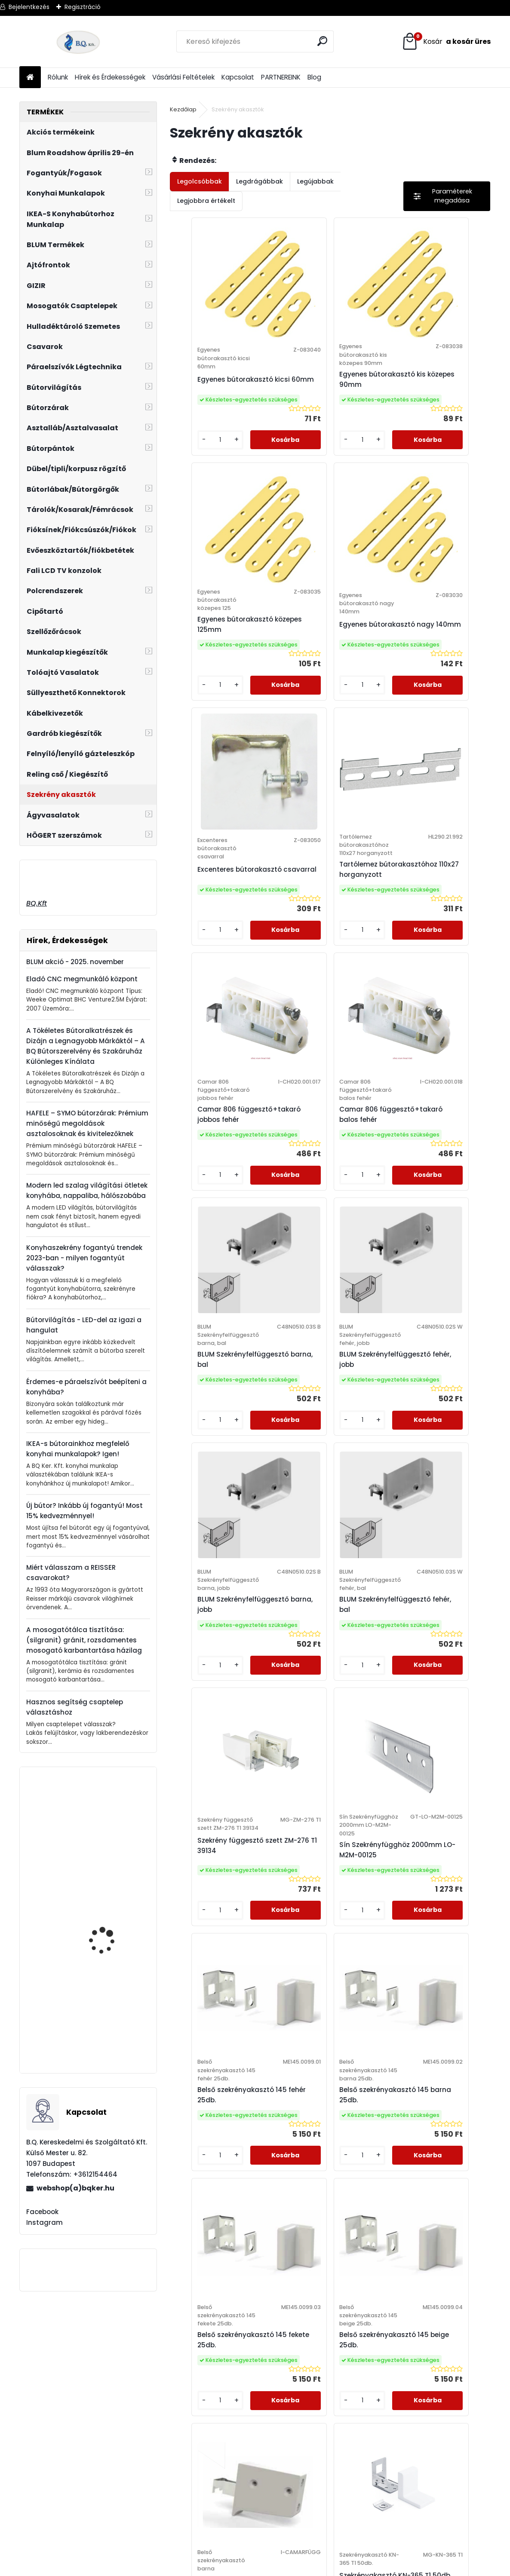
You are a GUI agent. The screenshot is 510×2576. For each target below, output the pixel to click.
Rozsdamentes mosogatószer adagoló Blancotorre (111, 1930)
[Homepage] (30, 77)
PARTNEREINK (281, 77)
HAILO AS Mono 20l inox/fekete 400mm (105, 1836)
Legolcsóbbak (199, 181)
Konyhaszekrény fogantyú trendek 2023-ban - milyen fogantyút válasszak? (84, 1258)
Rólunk (58, 77)
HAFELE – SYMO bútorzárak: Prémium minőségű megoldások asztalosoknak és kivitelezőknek (87, 1123)
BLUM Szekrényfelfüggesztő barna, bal (429, 933)
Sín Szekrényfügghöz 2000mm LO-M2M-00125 (326, 1479)
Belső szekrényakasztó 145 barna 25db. (217, 1748)
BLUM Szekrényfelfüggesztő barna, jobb (322, 1204)
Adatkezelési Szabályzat (188, 2380)
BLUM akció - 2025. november (75, 961)
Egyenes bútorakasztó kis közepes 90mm (329, 387)
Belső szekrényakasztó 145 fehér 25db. (431, 1475)
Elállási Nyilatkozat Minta (189, 2391)
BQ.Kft (36, 903)
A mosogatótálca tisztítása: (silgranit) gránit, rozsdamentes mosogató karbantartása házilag (84, 1640)
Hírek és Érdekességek (110, 77)
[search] (324, 41)
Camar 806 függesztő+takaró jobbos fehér (223, 933)
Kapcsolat (237, 77)
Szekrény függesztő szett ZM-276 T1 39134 (221, 1479)
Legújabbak (315, 181)
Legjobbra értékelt (206, 200)
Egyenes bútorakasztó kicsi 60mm (217, 383)
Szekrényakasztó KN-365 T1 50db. (381, 2015)
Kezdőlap (183, 109)
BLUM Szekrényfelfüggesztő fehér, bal (429, 1204)
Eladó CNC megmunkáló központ (82, 978)
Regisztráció (83, 7)
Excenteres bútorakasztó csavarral (328, 653)
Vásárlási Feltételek (183, 77)
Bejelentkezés (29, 7)
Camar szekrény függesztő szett (260, 2018)
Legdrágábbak (259, 181)
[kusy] (195, 456)
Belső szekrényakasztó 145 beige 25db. (431, 1748)
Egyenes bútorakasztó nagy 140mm (217, 653)
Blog (314, 77)
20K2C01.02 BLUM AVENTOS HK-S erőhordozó (101, 2028)
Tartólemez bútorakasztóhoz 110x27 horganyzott (433, 662)
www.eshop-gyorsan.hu (273, 2568)
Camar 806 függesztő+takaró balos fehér (327, 933)
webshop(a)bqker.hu (75, 2188)
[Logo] (78, 41)
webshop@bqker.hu (52, 2402)
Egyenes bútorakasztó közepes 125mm (431, 383)
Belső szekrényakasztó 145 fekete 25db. (324, 1748)
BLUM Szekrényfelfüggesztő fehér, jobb (215, 1204)
